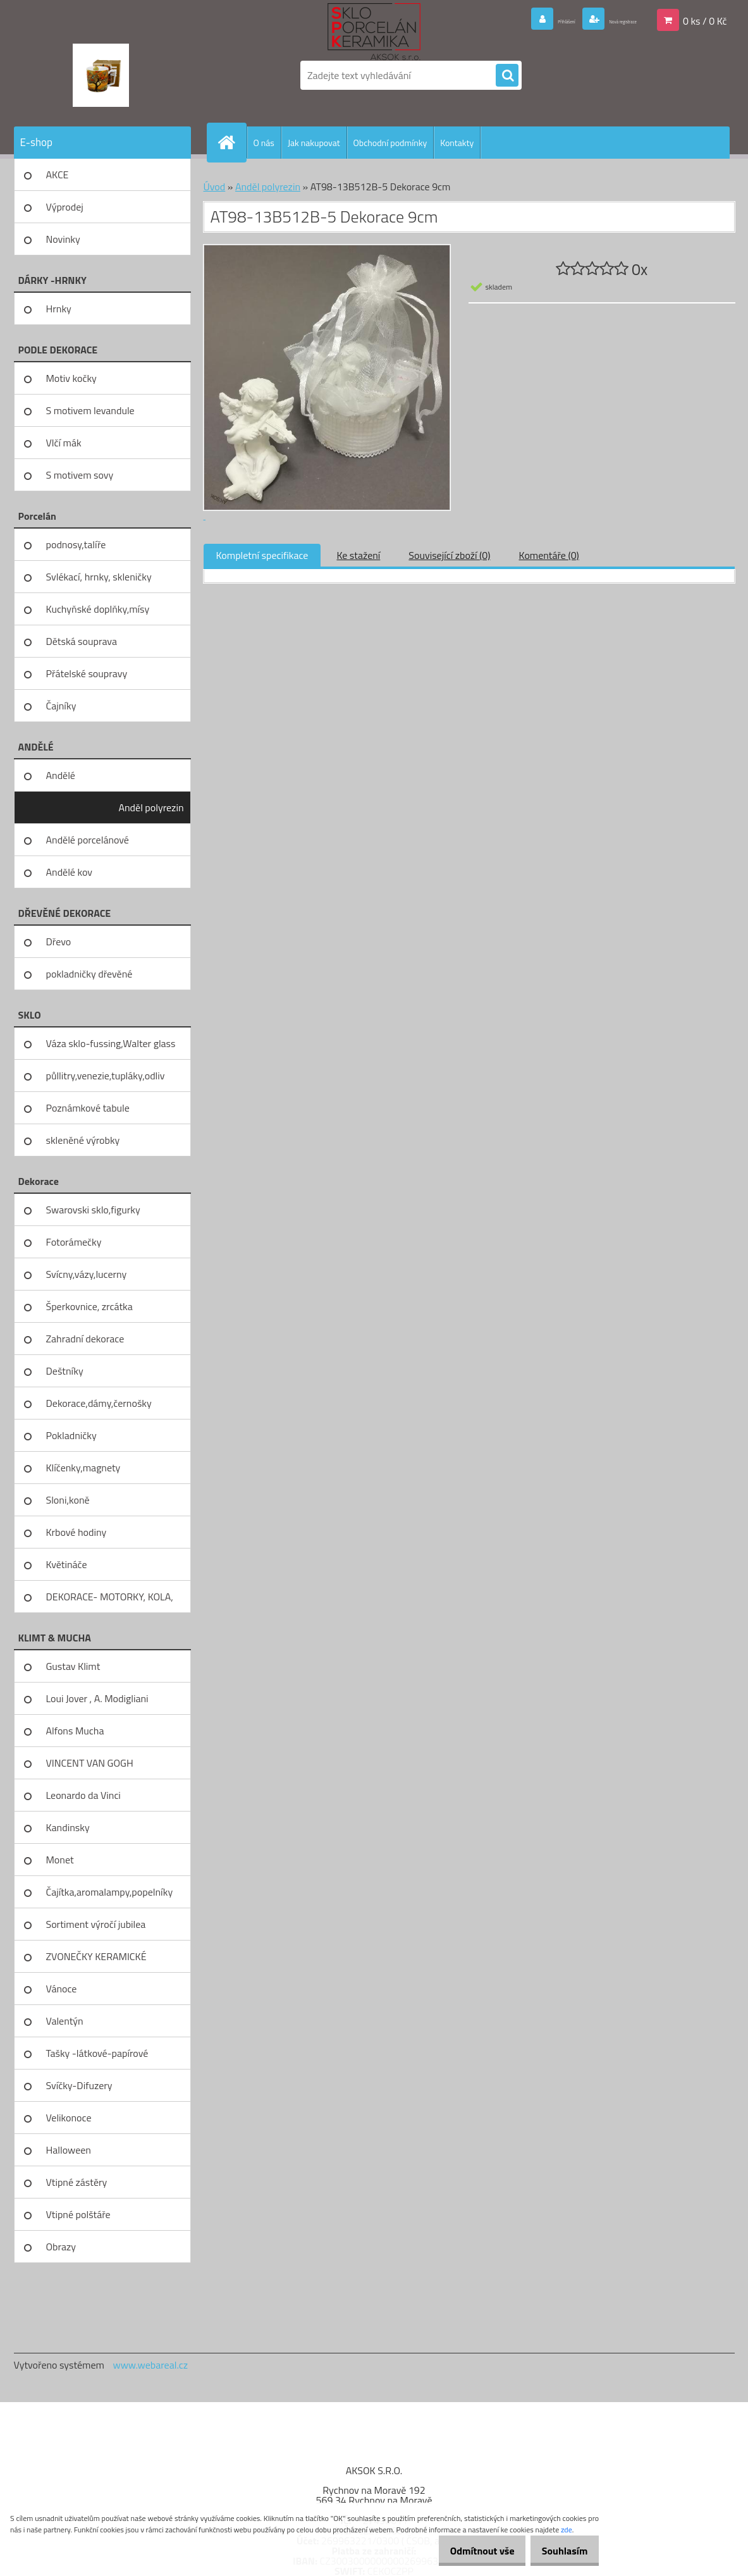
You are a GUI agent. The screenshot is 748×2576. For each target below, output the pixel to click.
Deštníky (64, 1370)
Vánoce (61, 1988)
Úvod (215, 186)
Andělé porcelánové (87, 839)
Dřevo (58, 941)
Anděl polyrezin (150, 807)
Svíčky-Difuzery (79, 2085)
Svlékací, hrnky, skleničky (99, 576)
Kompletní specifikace (262, 555)
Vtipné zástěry (76, 2182)
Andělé (60, 775)
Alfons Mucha (75, 1730)
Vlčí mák (64, 442)
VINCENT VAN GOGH (89, 1762)
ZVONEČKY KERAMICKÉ (96, 1956)
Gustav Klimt (73, 1666)
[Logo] (101, 75)
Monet (60, 1859)
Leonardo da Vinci (83, 1795)
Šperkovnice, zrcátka (89, 1306)
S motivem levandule (90, 410)
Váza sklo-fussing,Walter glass (111, 1043)
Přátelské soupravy (87, 673)
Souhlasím (560, 2550)
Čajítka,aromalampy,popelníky (109, 1891)
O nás (264, 142)
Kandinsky (68, 1827)
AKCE (57, 174)
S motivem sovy (80, 474)
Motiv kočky (71, 378)
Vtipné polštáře (78, 2214)
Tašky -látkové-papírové (97, 2053)
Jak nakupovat (314, 142)
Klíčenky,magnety (83, 1467)
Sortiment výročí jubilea (96, 1924)
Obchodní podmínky (390, 142)
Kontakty (457, 142)
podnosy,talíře (76, 544)
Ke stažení (358, 555)
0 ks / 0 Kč (705, 19)
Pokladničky (71, 1435)
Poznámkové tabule (88, 1107)
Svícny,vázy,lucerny (86, 1274)
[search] (507, 76)
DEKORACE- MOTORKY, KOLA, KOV (109, 1601)
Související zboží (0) (449, 555)
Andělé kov (69, 872)
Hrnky (58, 308)
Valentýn (64, 2020)
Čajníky (61, 705)
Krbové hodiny (76, 1532)
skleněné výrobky (83, 1140)
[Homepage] (232, 142)
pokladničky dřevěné (89, 973)
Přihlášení (514, 19)
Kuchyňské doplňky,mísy (98, 608)
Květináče (66, 1564)
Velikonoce (69, 2117)
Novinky (63, 239)
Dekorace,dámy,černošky (99, 1403)
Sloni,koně (68, 1499)
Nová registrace (602, 19)
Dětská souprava (81, 641)
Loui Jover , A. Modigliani (97, 1698)
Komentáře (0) (549, 555)
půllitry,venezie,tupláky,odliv (105, 1075)
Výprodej (64, 206)
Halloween (68, 2149)
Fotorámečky (74, 1241)
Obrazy (61, 2246)
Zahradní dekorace (85, 1338)
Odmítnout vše (468, 2550)
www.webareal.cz (150, 2364)
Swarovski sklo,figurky (93, 1209)
